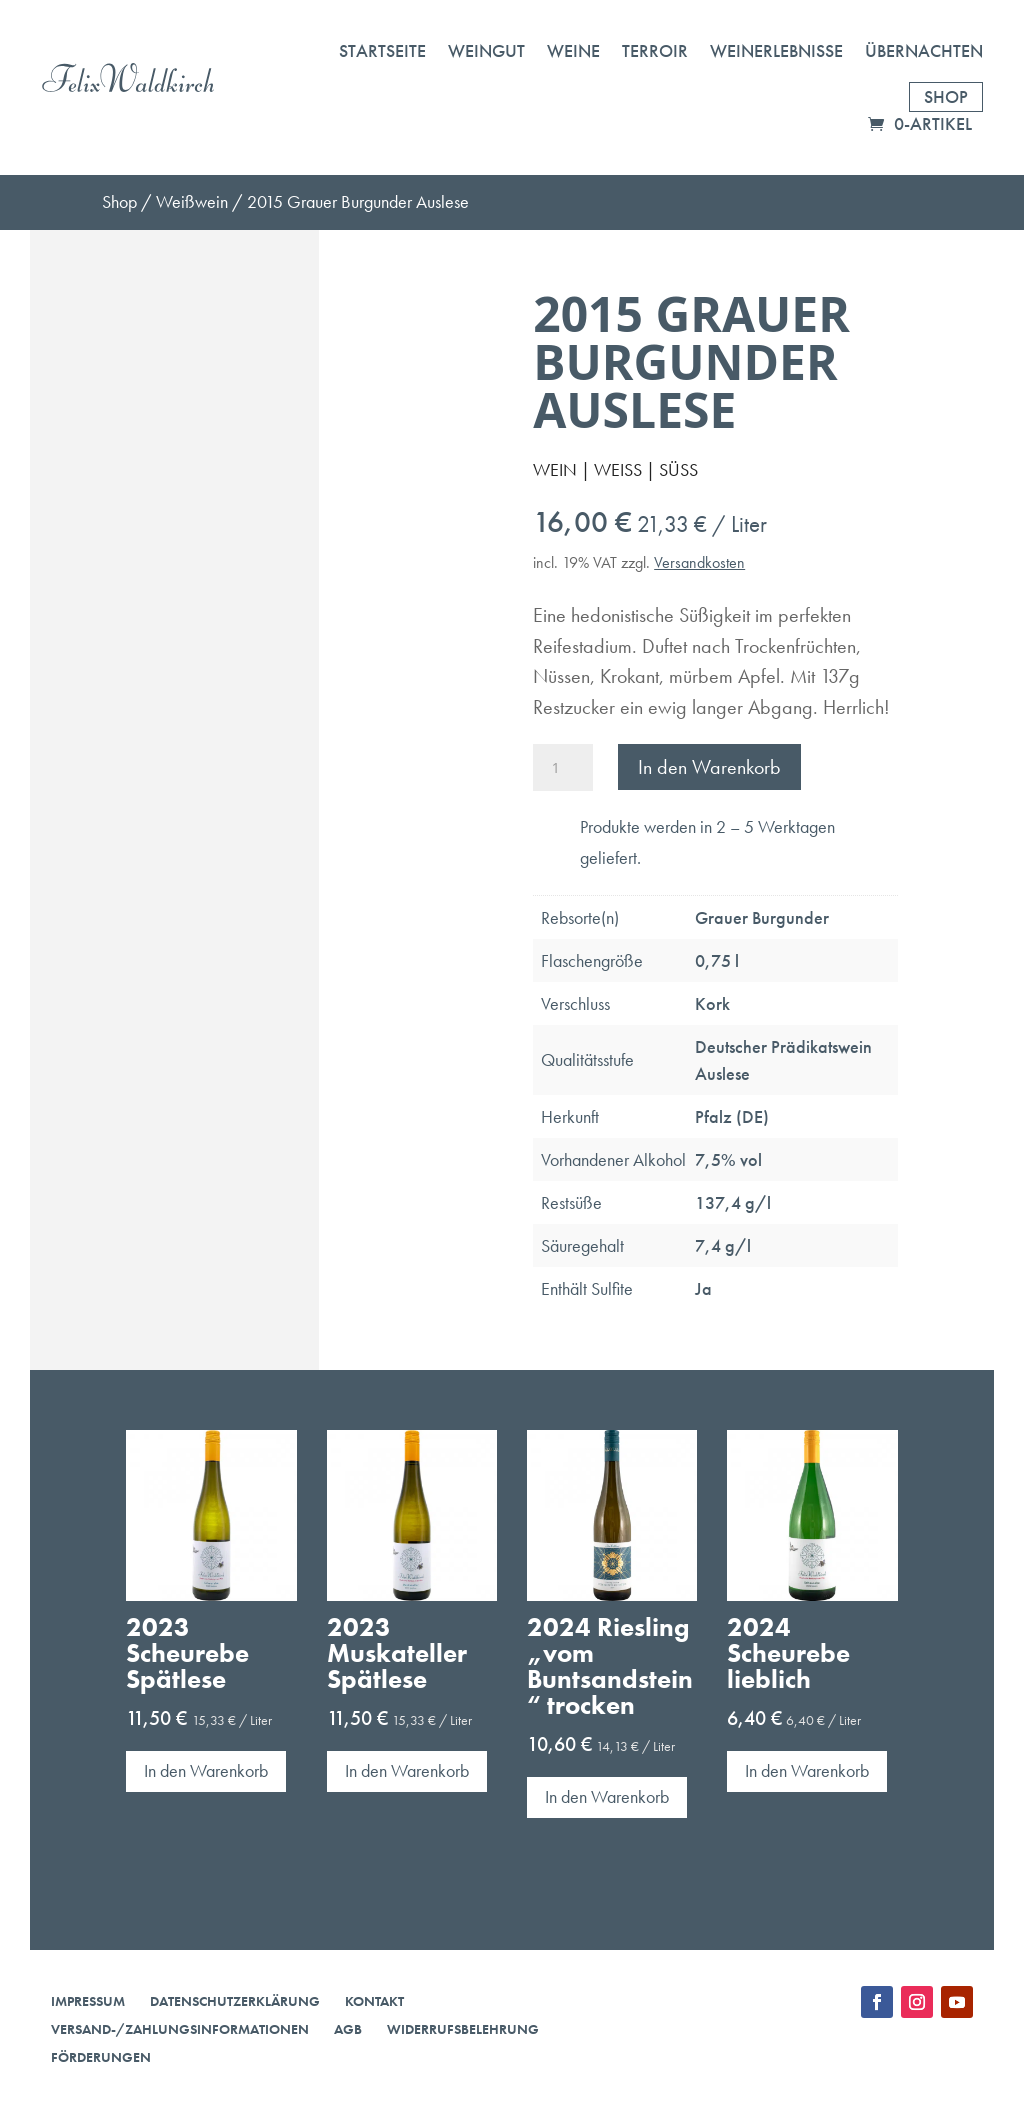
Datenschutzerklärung (235, 2001)
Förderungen (101, 2057)
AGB (348, 2029)
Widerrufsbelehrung (463, 2029)
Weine (573, 50)
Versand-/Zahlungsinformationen (180, 2029)
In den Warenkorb (709, 767)
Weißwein (192, 201)
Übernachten (924, 50)
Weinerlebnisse (776, 50)
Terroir (655, 50)
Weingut (486, 50)
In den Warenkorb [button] (206, 1770)
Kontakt (374, 2001)
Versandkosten (699, 562)
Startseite (382, 50)
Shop (946, 96)
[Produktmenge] (563, 767)
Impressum (88, 2001)
